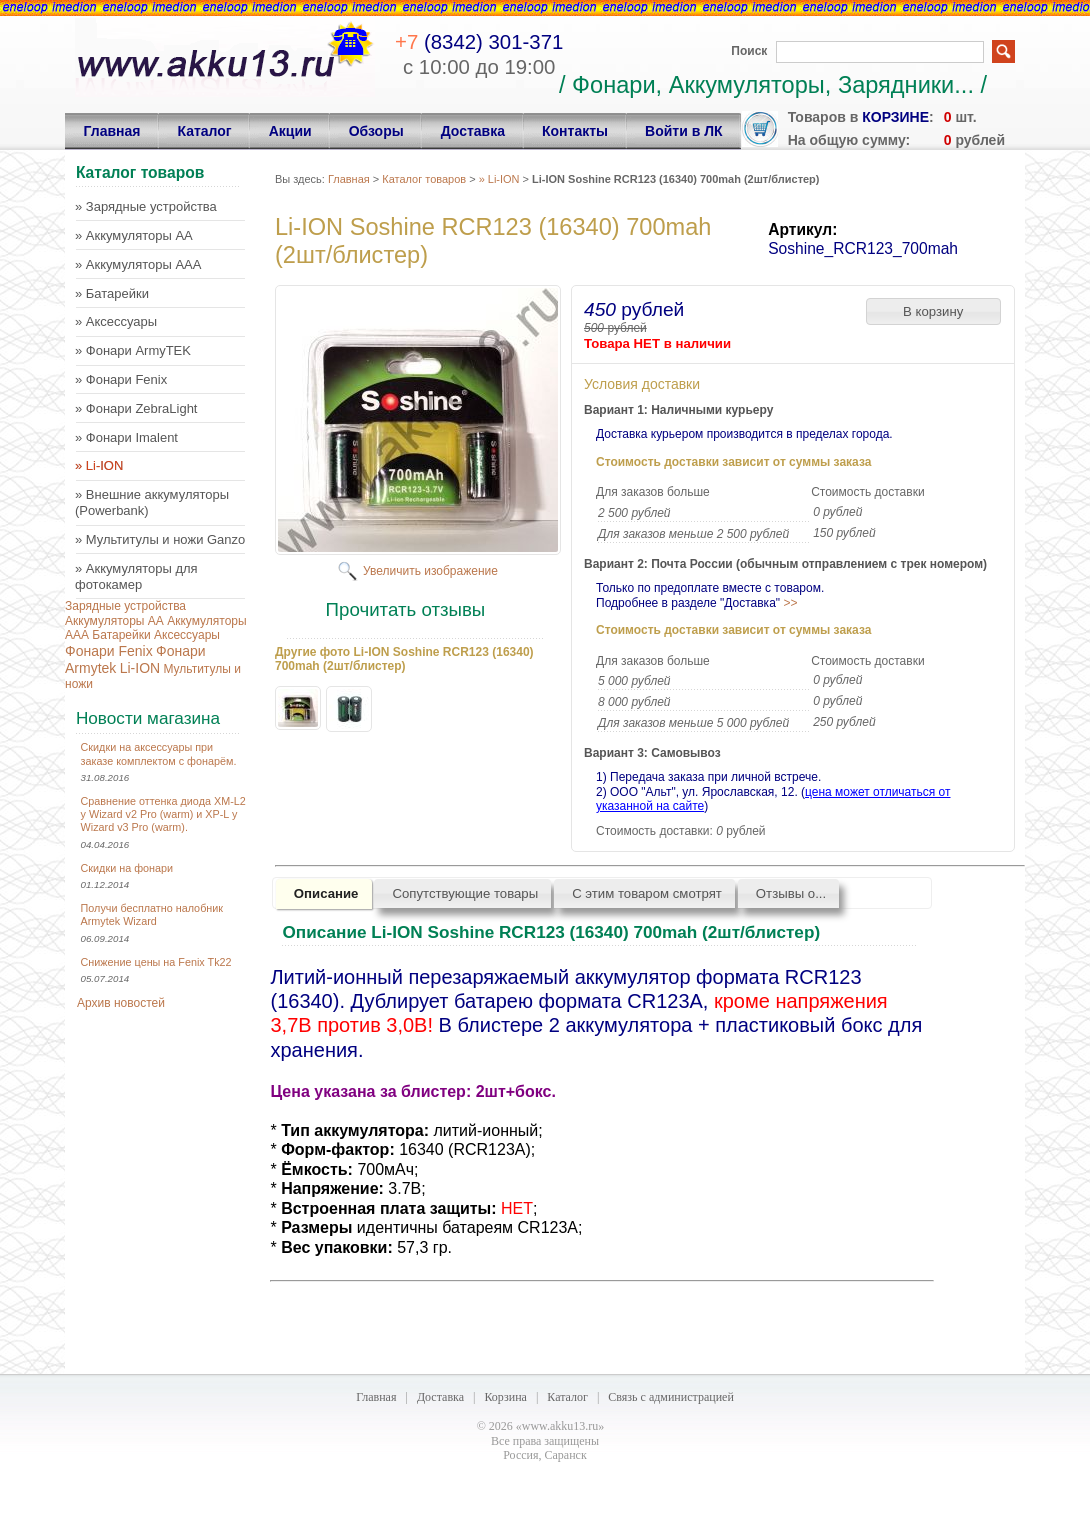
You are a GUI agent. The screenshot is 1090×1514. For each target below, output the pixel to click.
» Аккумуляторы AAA (138, 264)
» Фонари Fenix (121, 379)
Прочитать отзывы (406, 609)
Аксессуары (187, 635)
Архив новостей (121, 1003)
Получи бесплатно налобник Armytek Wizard (152, 914)
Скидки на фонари (127, 868)
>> (790, 603)
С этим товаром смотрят (647, 893)
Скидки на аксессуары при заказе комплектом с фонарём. (159, 753)
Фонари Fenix (109, 651)
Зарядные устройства (125, 606)
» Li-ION (99, 465)
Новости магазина (148, 718)
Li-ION (140, 668)
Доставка (440, 1397)
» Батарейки (112, 293)
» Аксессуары (116, 321)
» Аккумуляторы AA (134, 235)
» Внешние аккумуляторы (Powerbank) (152, 502)
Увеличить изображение (430, 571)
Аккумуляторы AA (114, 621)
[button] (933, 312)
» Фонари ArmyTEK (133, 350)
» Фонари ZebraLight (136, 408)
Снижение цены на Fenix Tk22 (156, 962)
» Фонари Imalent (126, 437)
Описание (326, 893)
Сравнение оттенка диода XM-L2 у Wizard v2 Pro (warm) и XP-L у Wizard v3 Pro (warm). (163, 814)
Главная (349, 179)
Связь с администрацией (671, 1397)
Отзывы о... (791, 893)
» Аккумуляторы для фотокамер (136, 576)
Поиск (749, 51)
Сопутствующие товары (465, 893)
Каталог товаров (424, 179)
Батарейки (121, 635)
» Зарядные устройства (146, 206)
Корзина (505, 1397)
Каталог (567, 1397)
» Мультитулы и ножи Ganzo (160, 539)
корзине (895, 117)
